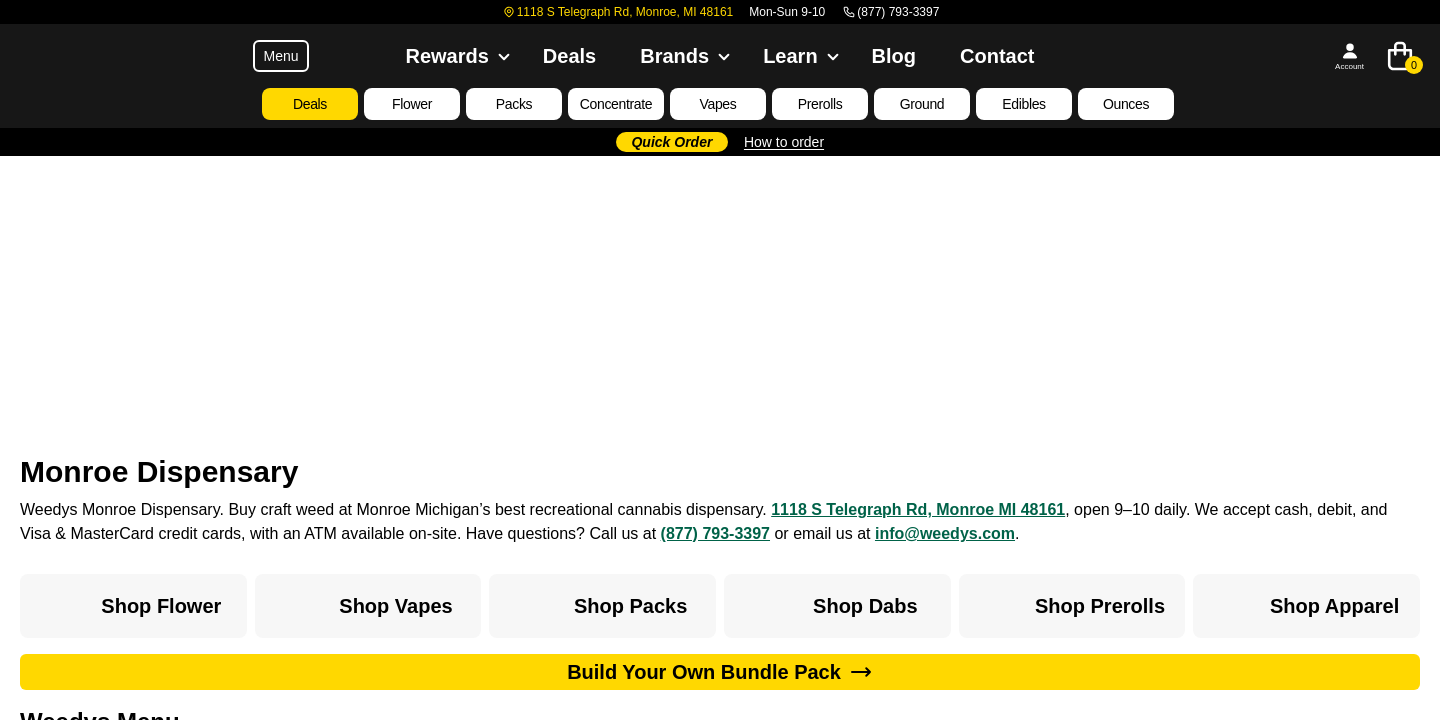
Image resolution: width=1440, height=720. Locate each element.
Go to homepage (720, 388)
